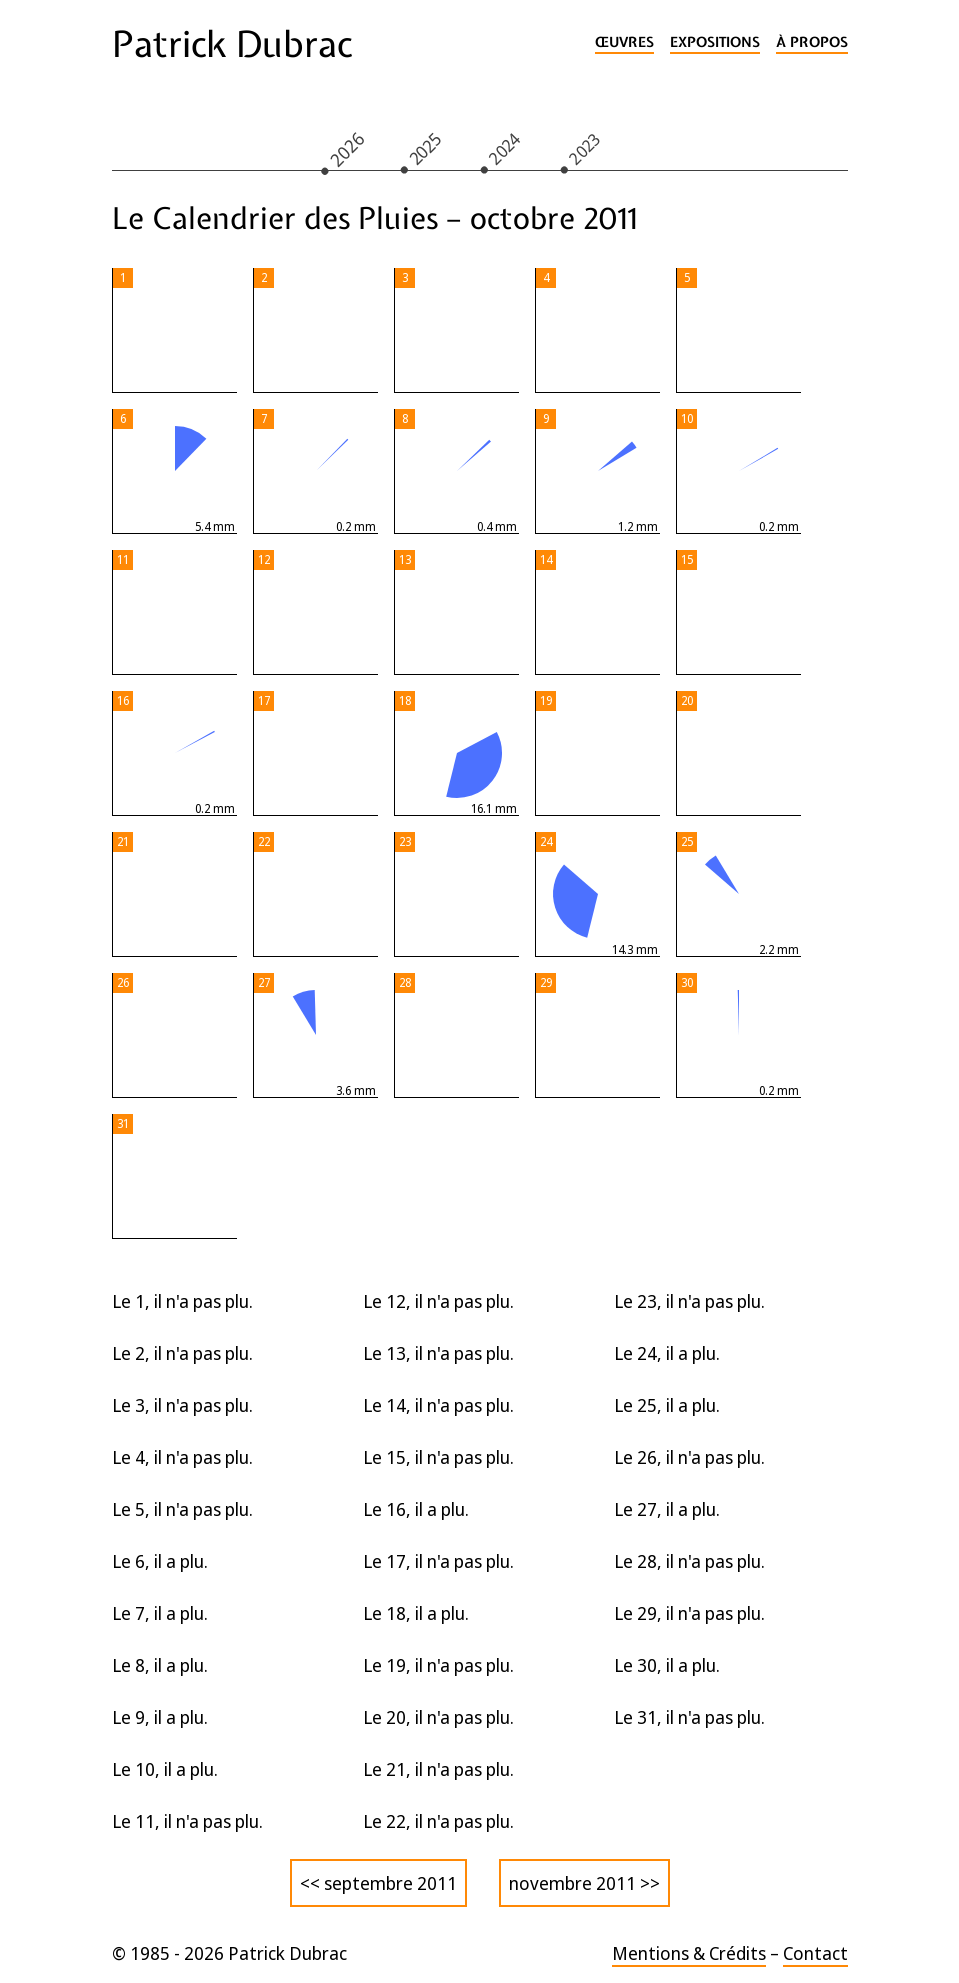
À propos (812, 42)
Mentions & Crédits (689, 1953)
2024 (504, 148)
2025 (424, 148)
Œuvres (624, 42)
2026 (346, 148)
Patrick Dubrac (232, 44)
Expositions (715, 42)
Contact (815, 1953)
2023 (584, 148)
